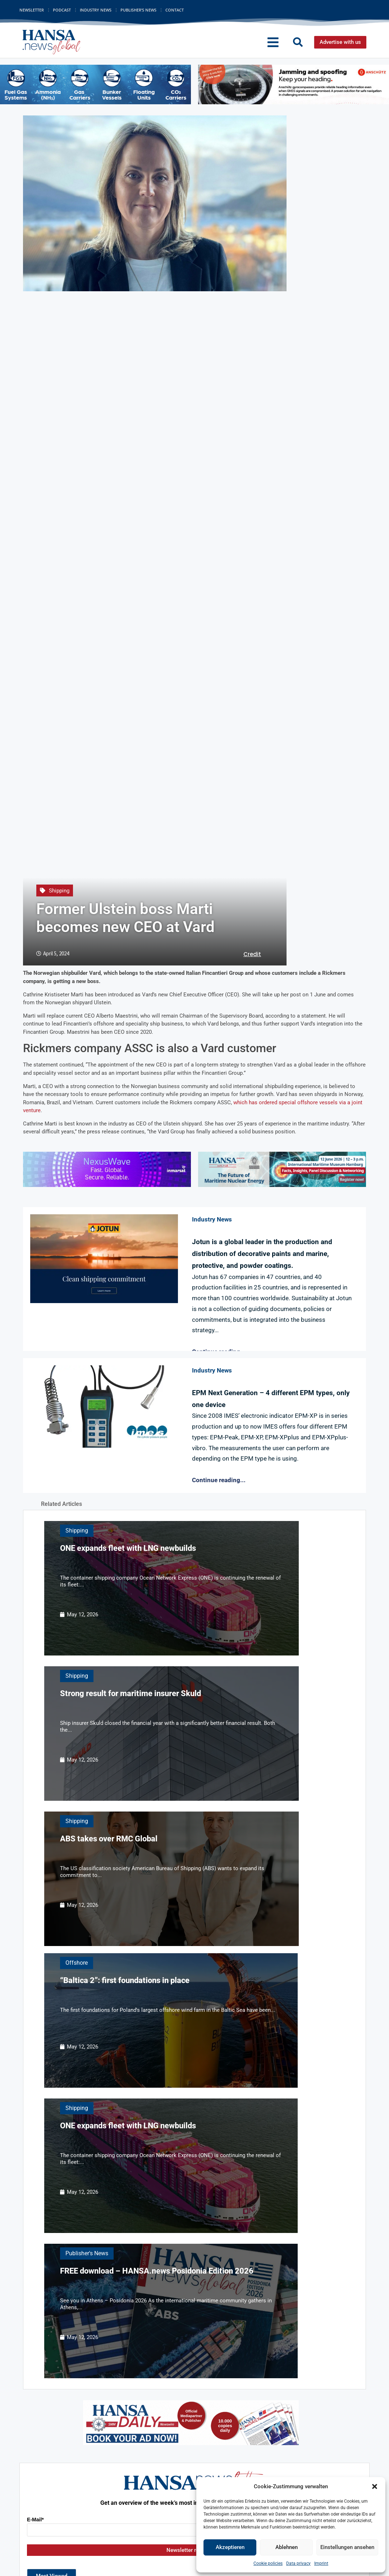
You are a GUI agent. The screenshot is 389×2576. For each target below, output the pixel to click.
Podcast (62, 10)
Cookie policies (268, 2563)
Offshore (76, 1962)
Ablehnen (286, 2547)
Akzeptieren (230, 2547)
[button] (374, 2486)
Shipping (59, 890)
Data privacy (298, 2563)
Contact (174, 10)
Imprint (321, 2563)
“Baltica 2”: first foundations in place (124, 1980)
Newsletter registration (194, 2550)
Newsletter (31, 10)
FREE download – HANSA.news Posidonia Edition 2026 (156, 2270)
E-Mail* (35, 2519)
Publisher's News (86, 2253)
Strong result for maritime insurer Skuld (130, 1693)
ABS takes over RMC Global (108, 1838)
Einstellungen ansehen (347, 2547)
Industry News (95, 10)
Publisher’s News (138, 10)
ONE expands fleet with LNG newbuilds (128, 1548)
